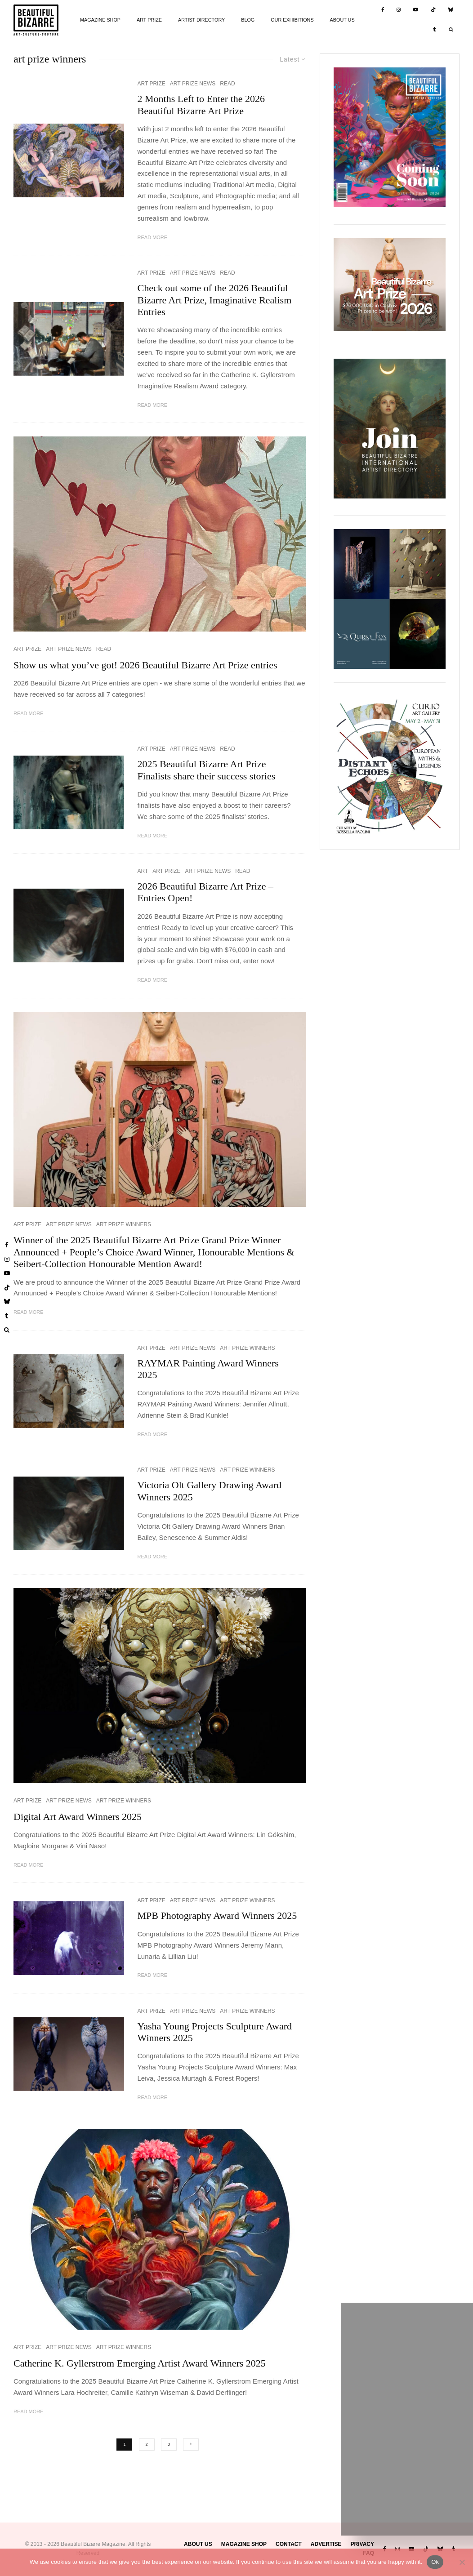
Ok (435, 2561)
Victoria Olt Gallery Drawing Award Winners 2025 (209, 1490)
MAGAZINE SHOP (100, 19)
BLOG (247, 19)
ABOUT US (342, 19)
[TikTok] (433, 10)
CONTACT (289, 2544)
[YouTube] (416, 10)
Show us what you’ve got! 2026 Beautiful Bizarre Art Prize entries (145, 665)
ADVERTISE (326, 2544)
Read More (153, 237)
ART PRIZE (149, 19)
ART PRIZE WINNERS (123, 1224)
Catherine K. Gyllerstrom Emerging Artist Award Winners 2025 (139, 2363)
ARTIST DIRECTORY (201, 19)
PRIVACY (362, 2544)
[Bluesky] (451, 10)
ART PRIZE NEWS (193, 83)
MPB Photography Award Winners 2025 (217, 1915)
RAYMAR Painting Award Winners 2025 (208, 1368)
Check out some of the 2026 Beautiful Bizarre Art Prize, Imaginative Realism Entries (215, 299)
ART (143, 871)
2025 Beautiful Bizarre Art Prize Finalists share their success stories (207, 769)
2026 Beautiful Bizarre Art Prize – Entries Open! (205, 892)
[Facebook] (382, 10)
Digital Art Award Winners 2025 (77, 1816)
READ (227, 83)
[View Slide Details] (390, 284)
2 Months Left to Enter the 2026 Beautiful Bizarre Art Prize (201, 104)
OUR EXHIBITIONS (292, 19)
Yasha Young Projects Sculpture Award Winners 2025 (215, 2031)
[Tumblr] (435, 30)
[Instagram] (398, 10)
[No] (461, 2562)
